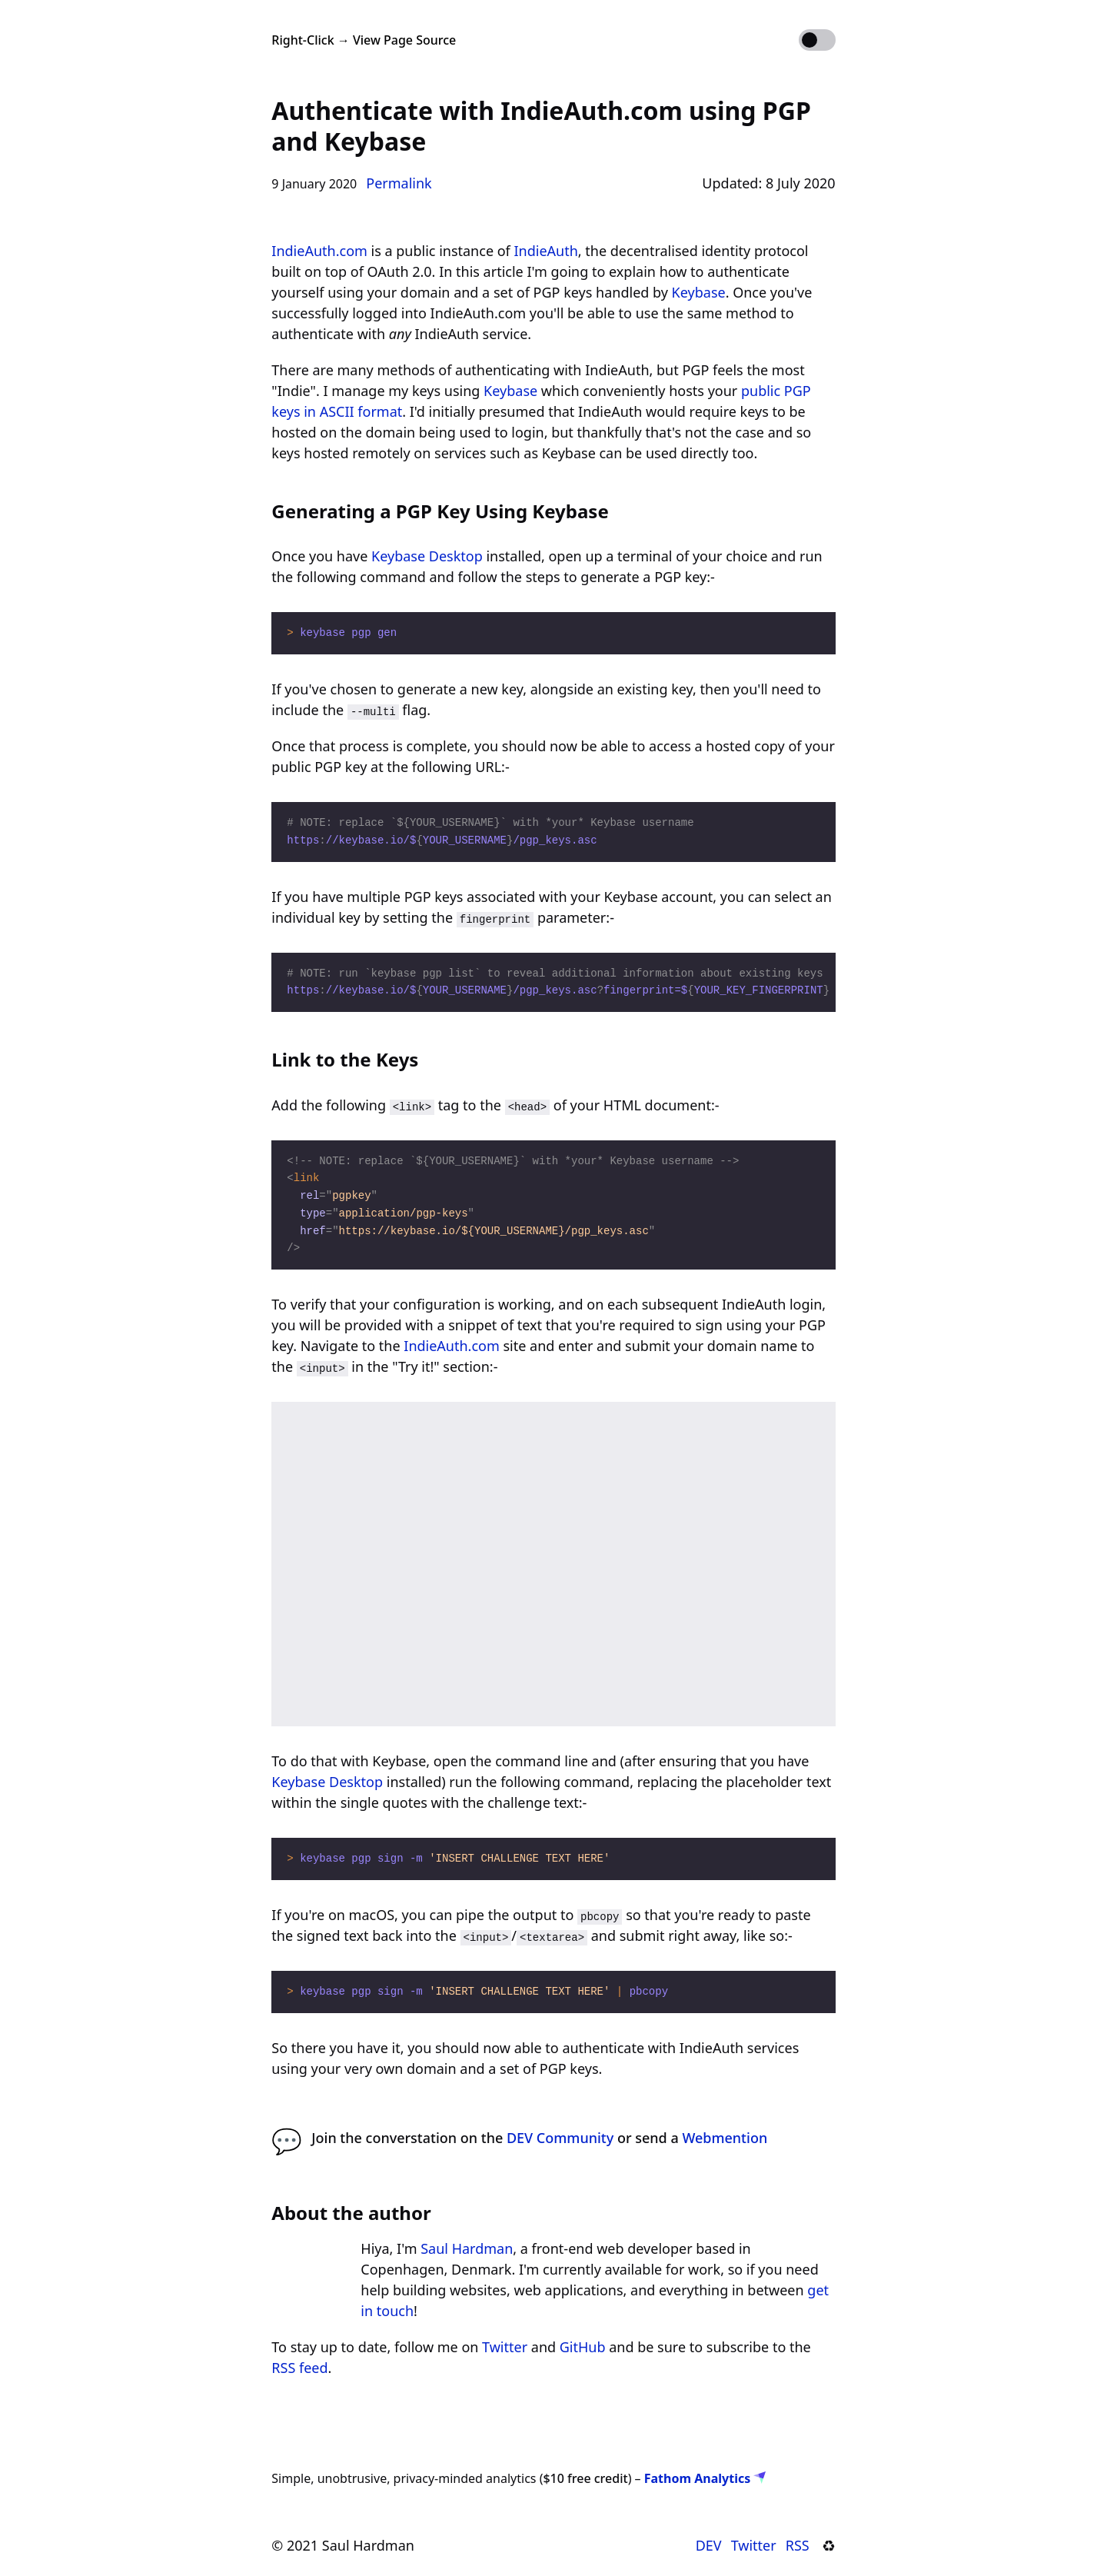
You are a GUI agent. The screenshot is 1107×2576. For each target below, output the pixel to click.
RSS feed (299, 2367)
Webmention (724, 2137)
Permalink (398, 183)
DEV (709, 2545)
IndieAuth (545, 250)
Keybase (699, 292)
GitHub (583, 2347)
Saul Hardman (467, 2248)
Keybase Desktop (427, 556)
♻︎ (832, 2545)
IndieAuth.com (319, 250)
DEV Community (560, 2137)
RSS (797, 2545)
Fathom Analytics (705, 2478)
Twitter (504, 2347)
